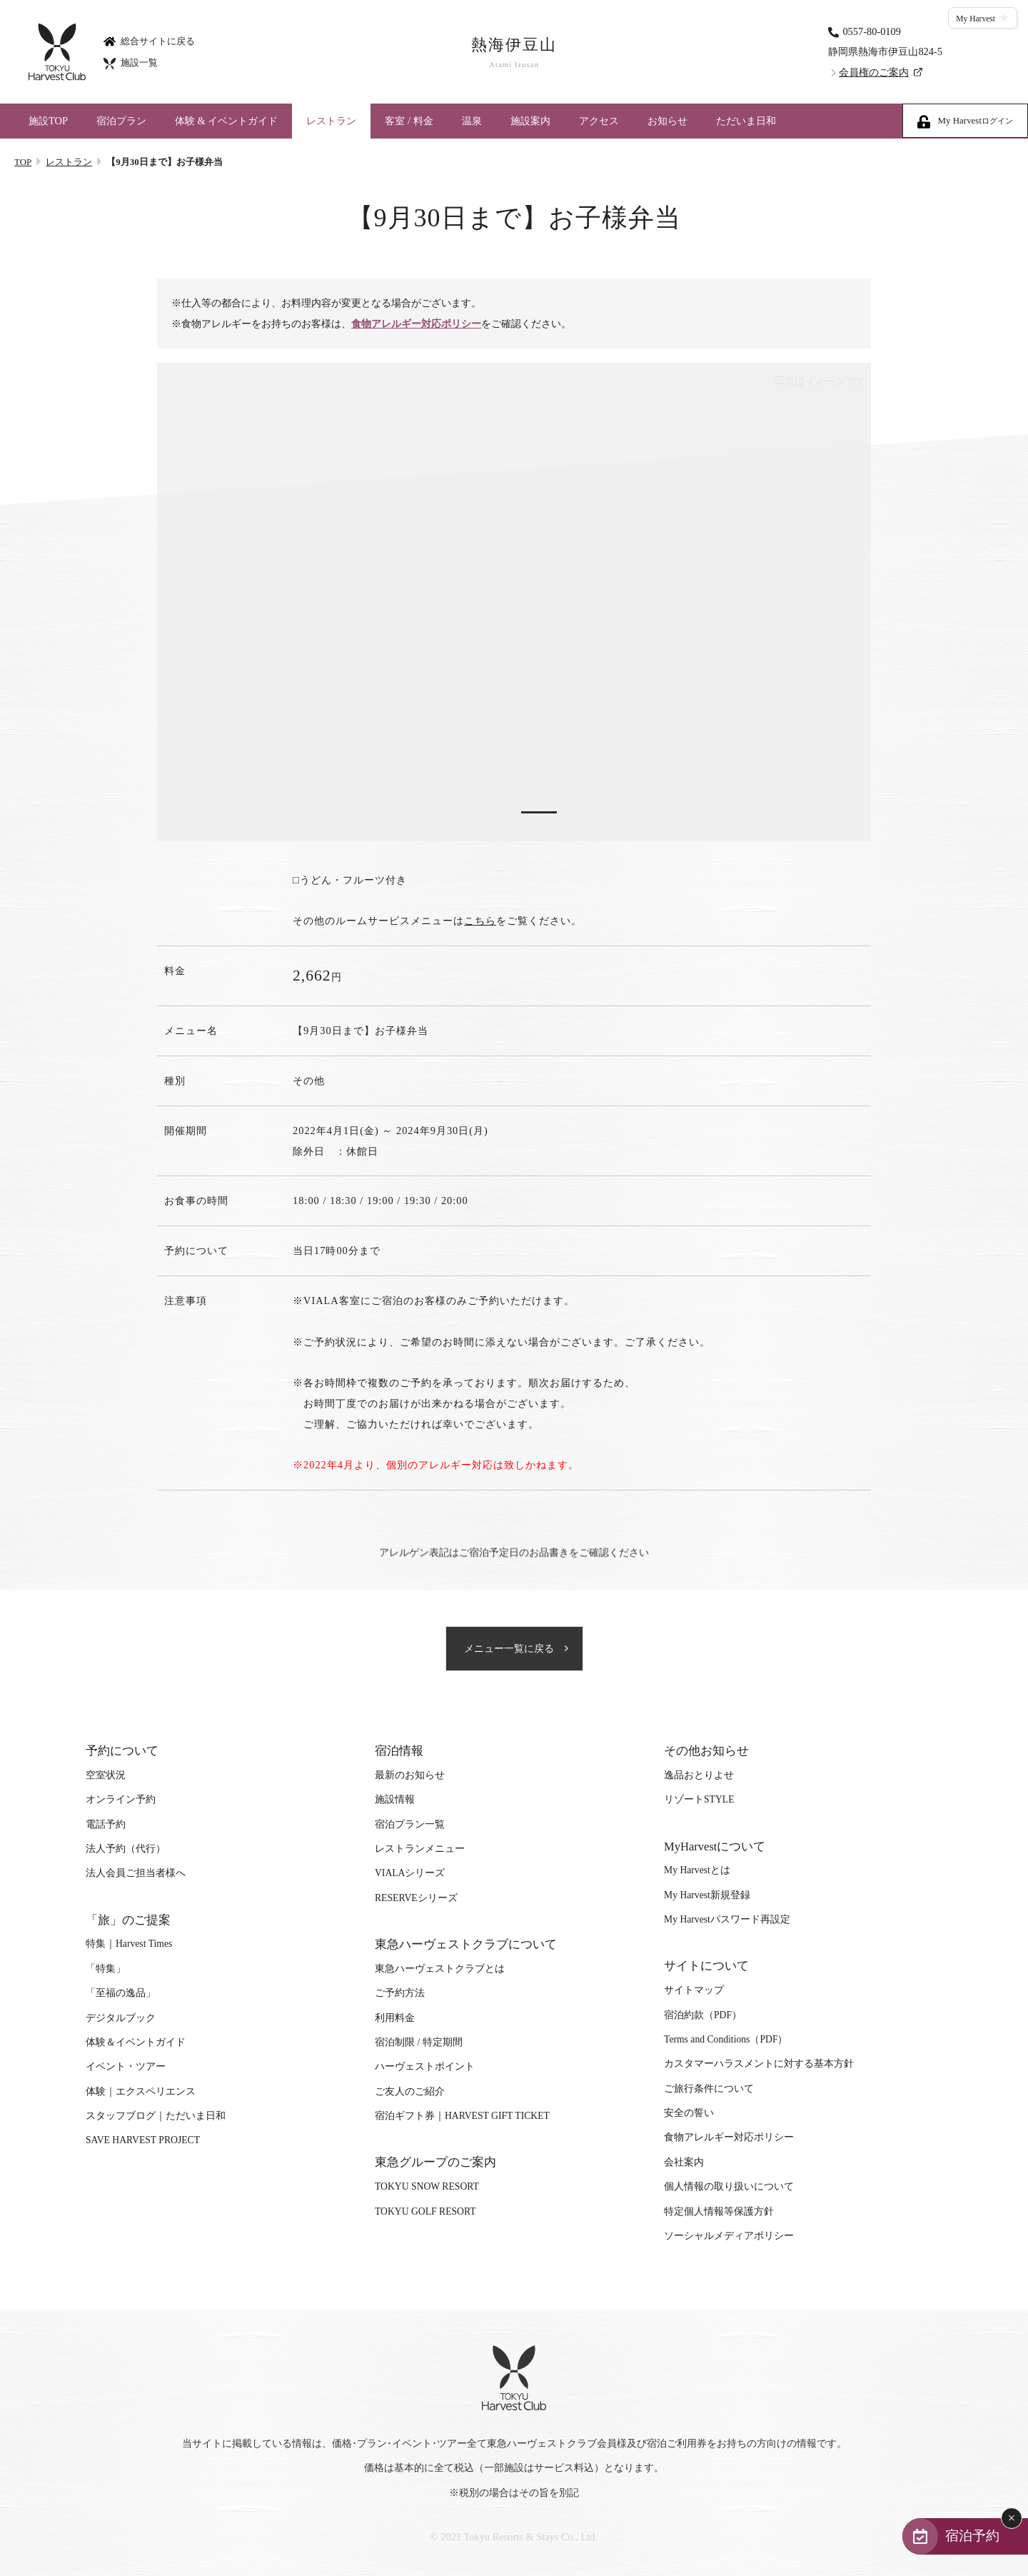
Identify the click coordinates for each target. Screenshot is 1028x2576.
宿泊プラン (121, 120)
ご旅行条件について (709, 2088)
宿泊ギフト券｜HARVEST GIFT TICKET (462, 2115)
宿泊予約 (972, 2535)
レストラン (331, 120)
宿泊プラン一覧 (410, 1824)
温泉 (472, 120)
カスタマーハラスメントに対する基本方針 (759, 2063)
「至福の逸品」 (121, 1993)
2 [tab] (539, 812)
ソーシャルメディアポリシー (729, 2235)
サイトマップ (694, 1990)
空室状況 (106, 1775)
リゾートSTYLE (699, 1799)
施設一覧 (131, 62)
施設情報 (395, 1799)
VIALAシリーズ (410, 1873)
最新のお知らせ (410, 1775)
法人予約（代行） (126, 1848)
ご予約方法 (400, 1993)
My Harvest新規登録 (707, 1895)
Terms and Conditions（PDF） (725, 2039)
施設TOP (48, 120)
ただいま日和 (746, 120)
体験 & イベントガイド (226, 120)
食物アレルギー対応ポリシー (416, 323)
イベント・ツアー (126, 2066)
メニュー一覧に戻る (509, 1648)
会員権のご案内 (874, 72)
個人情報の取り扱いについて (729, 2186)
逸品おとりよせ (699, 1775)
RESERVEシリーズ (416, 1898)
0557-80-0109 (871, 30)
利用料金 (395, 2018)
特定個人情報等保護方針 (719, 2211)
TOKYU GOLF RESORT (425, 2211)
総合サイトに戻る (149, 40)
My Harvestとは (697, 1870)
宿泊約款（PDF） (703, 2015)
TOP (22, 161)
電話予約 (106, 1824)
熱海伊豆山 (514, 52)
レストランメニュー (420, 1848)
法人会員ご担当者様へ (136, 1873)
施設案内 (530, 120)
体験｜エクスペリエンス (141, 2091)
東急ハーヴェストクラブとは (440, 1968)
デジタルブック (121, 2018)
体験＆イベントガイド (136, 2042)
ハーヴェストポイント (425, 2066)
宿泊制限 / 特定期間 (419, 2042)
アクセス (599, 120)
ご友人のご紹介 (410, 2091)
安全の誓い (689, 2113)
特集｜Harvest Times (129, 1943)
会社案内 (684, 2162)
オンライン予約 (121, 1799)
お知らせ (667, 120)
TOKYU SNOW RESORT (427, 2186)
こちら (480, 920)
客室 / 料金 (409, 120)
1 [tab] (489, 812)
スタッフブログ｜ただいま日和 (156, 2115)
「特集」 (106, 1968)
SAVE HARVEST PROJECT (143, 2140)
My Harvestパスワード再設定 (727, 1919)
